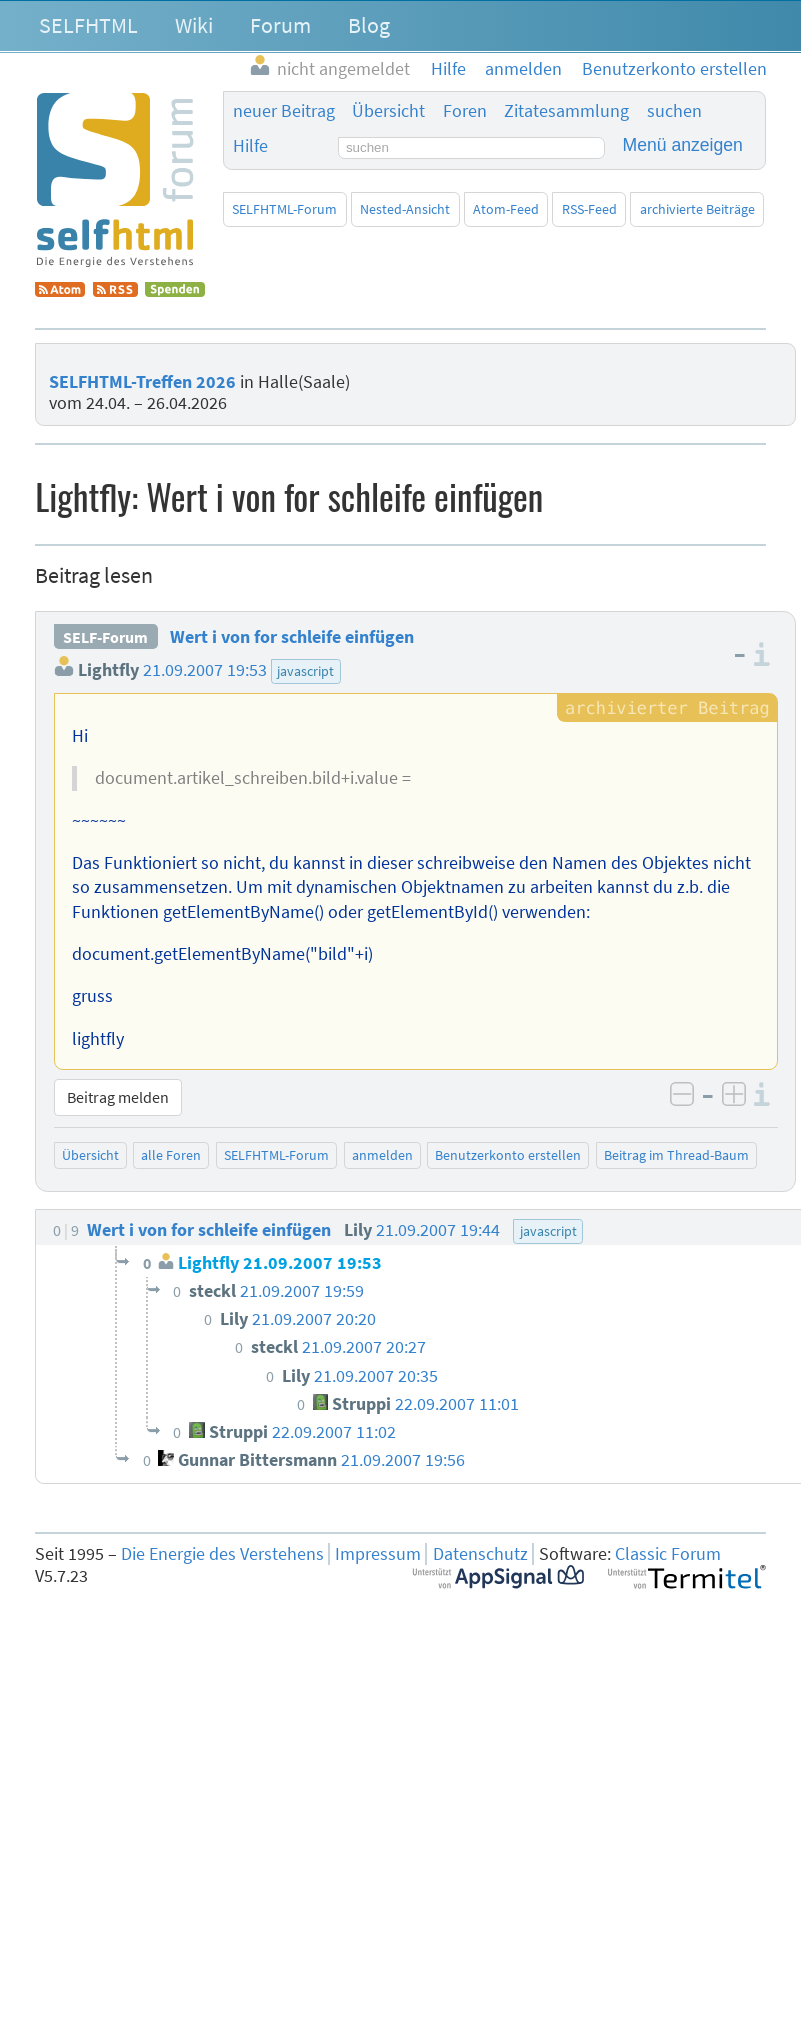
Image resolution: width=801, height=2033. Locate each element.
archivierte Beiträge (697, 209)
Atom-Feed (506, 209)
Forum (280, 25)
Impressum (378, 1554)
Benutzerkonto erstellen (508, 1155)
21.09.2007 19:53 (205, 670)
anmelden (382, 1155)
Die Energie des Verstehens (222, 1554)
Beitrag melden (118, 1097)
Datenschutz (480, 1554)
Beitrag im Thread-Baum (676, 1155)
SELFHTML (88, 25)
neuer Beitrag (284, 111)
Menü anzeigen (683, 145)
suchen (674, 111)
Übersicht (388, 111)
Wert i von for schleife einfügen (292, 637)
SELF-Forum (105, 637)
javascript (305, 671)
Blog (369, 25)
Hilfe (250, 146)
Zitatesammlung (566, 111)
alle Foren (171, 1155)
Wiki (194, 25)
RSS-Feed (589, 209)
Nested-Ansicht (405, 209)
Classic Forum (668, 1554)
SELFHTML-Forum (284, 209)
